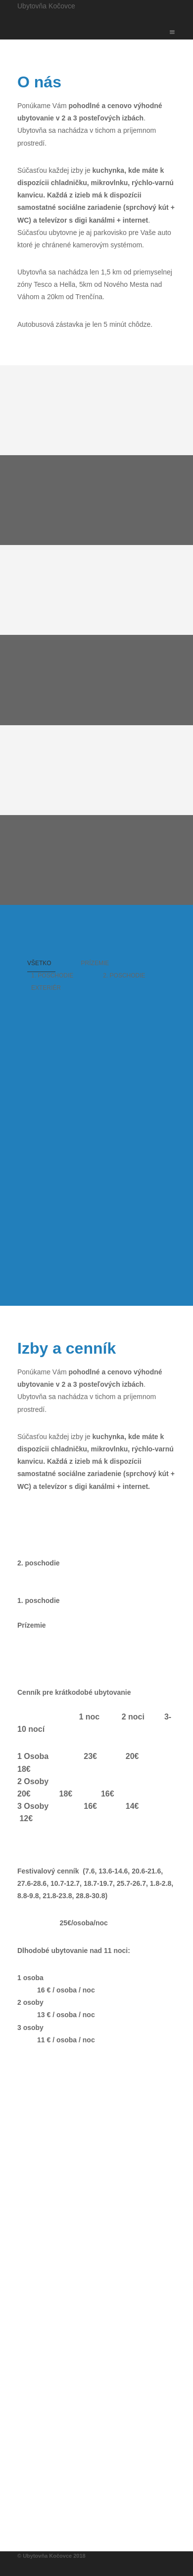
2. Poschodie (124, 975)
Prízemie (95, 963)
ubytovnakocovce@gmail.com (87, 2510)
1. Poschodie (52, 975)
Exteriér (46, 987)
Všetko (39, 963)
